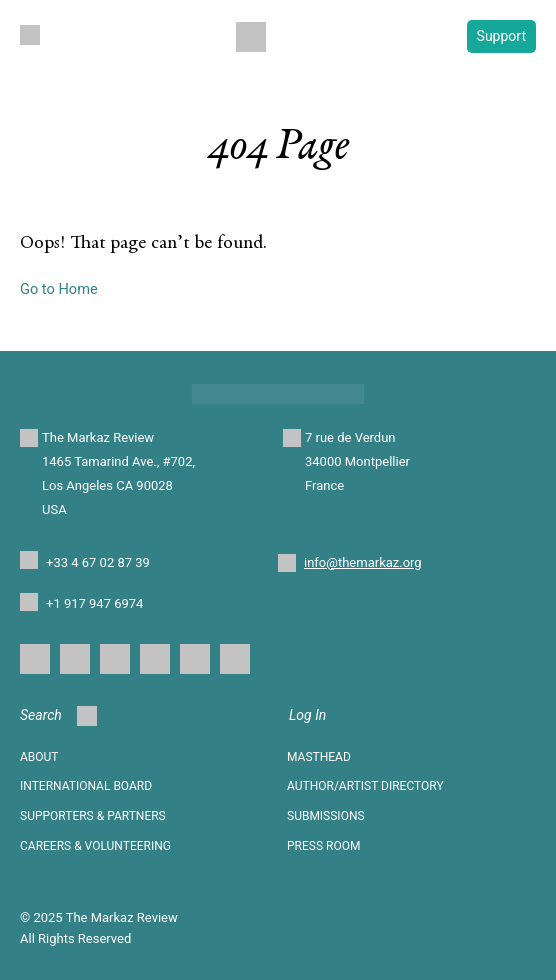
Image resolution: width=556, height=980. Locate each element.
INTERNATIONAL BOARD (86, 786)
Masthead (319, 757)
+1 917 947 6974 (94, 603)
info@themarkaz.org (363, 562)
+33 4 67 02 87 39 (98, 562)
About (39, 757)
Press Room (323, 846)
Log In (307, 715)
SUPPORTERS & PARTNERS (93, 816)
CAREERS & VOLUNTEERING (95, 846)
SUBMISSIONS (326, 816)
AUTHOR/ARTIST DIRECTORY (365, 786)
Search (58, 716)
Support (501, 36)
